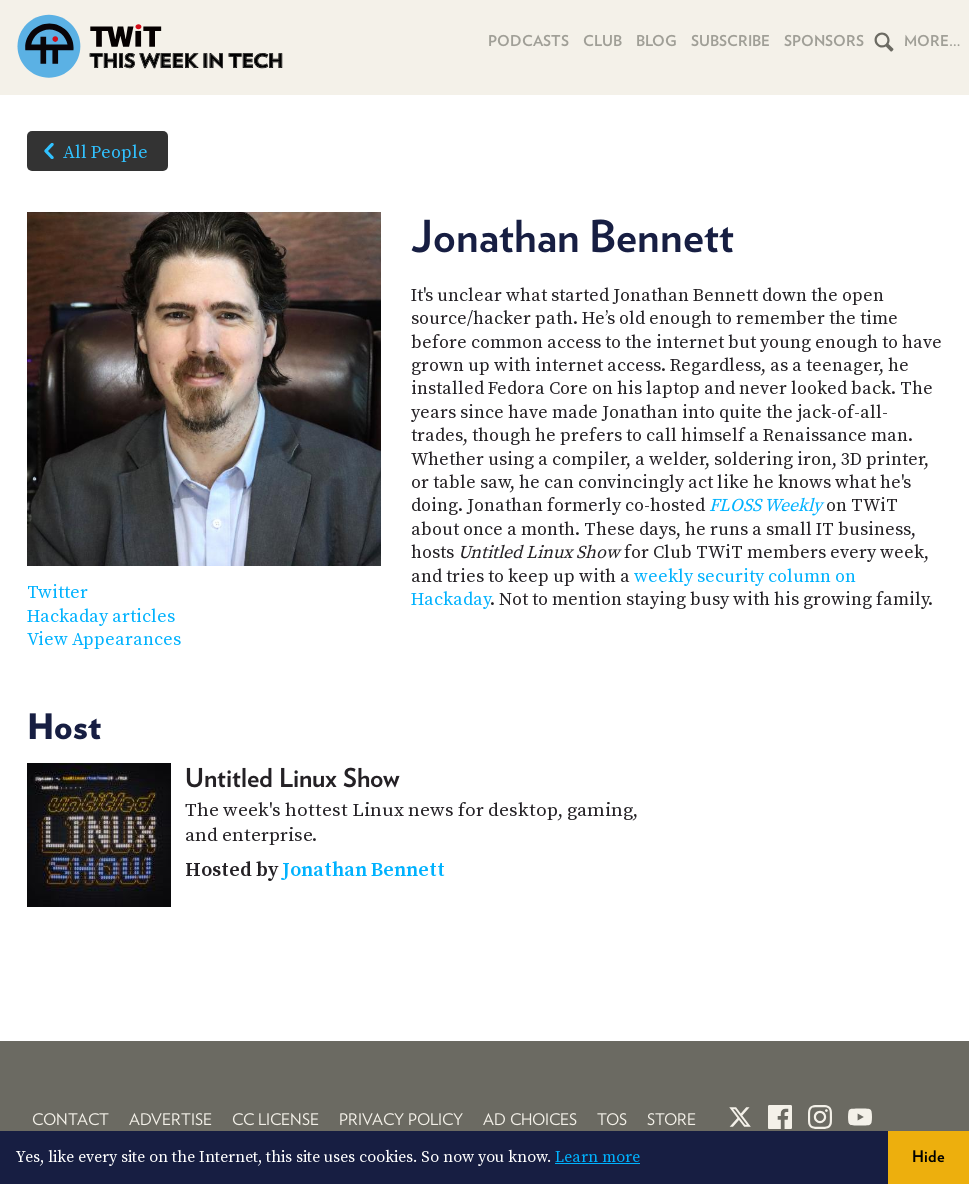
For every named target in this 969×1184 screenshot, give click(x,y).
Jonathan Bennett (363, 870)
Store (671, 1119)
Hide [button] (928, 1156)
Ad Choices (530, 1119)
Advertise (170, 1119)
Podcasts (528, 41)
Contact (70, 1119)
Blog (656, 41)
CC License (275, 1119)
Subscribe (730, 41)
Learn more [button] (597, 1157)
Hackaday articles (101, 616)
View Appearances (104, 639)
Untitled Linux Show (292, 777)
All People (91, 151)
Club (602, 41)
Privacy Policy (401, 1119)
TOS (612, 1119)
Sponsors (824, 41)
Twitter (57, 592)
